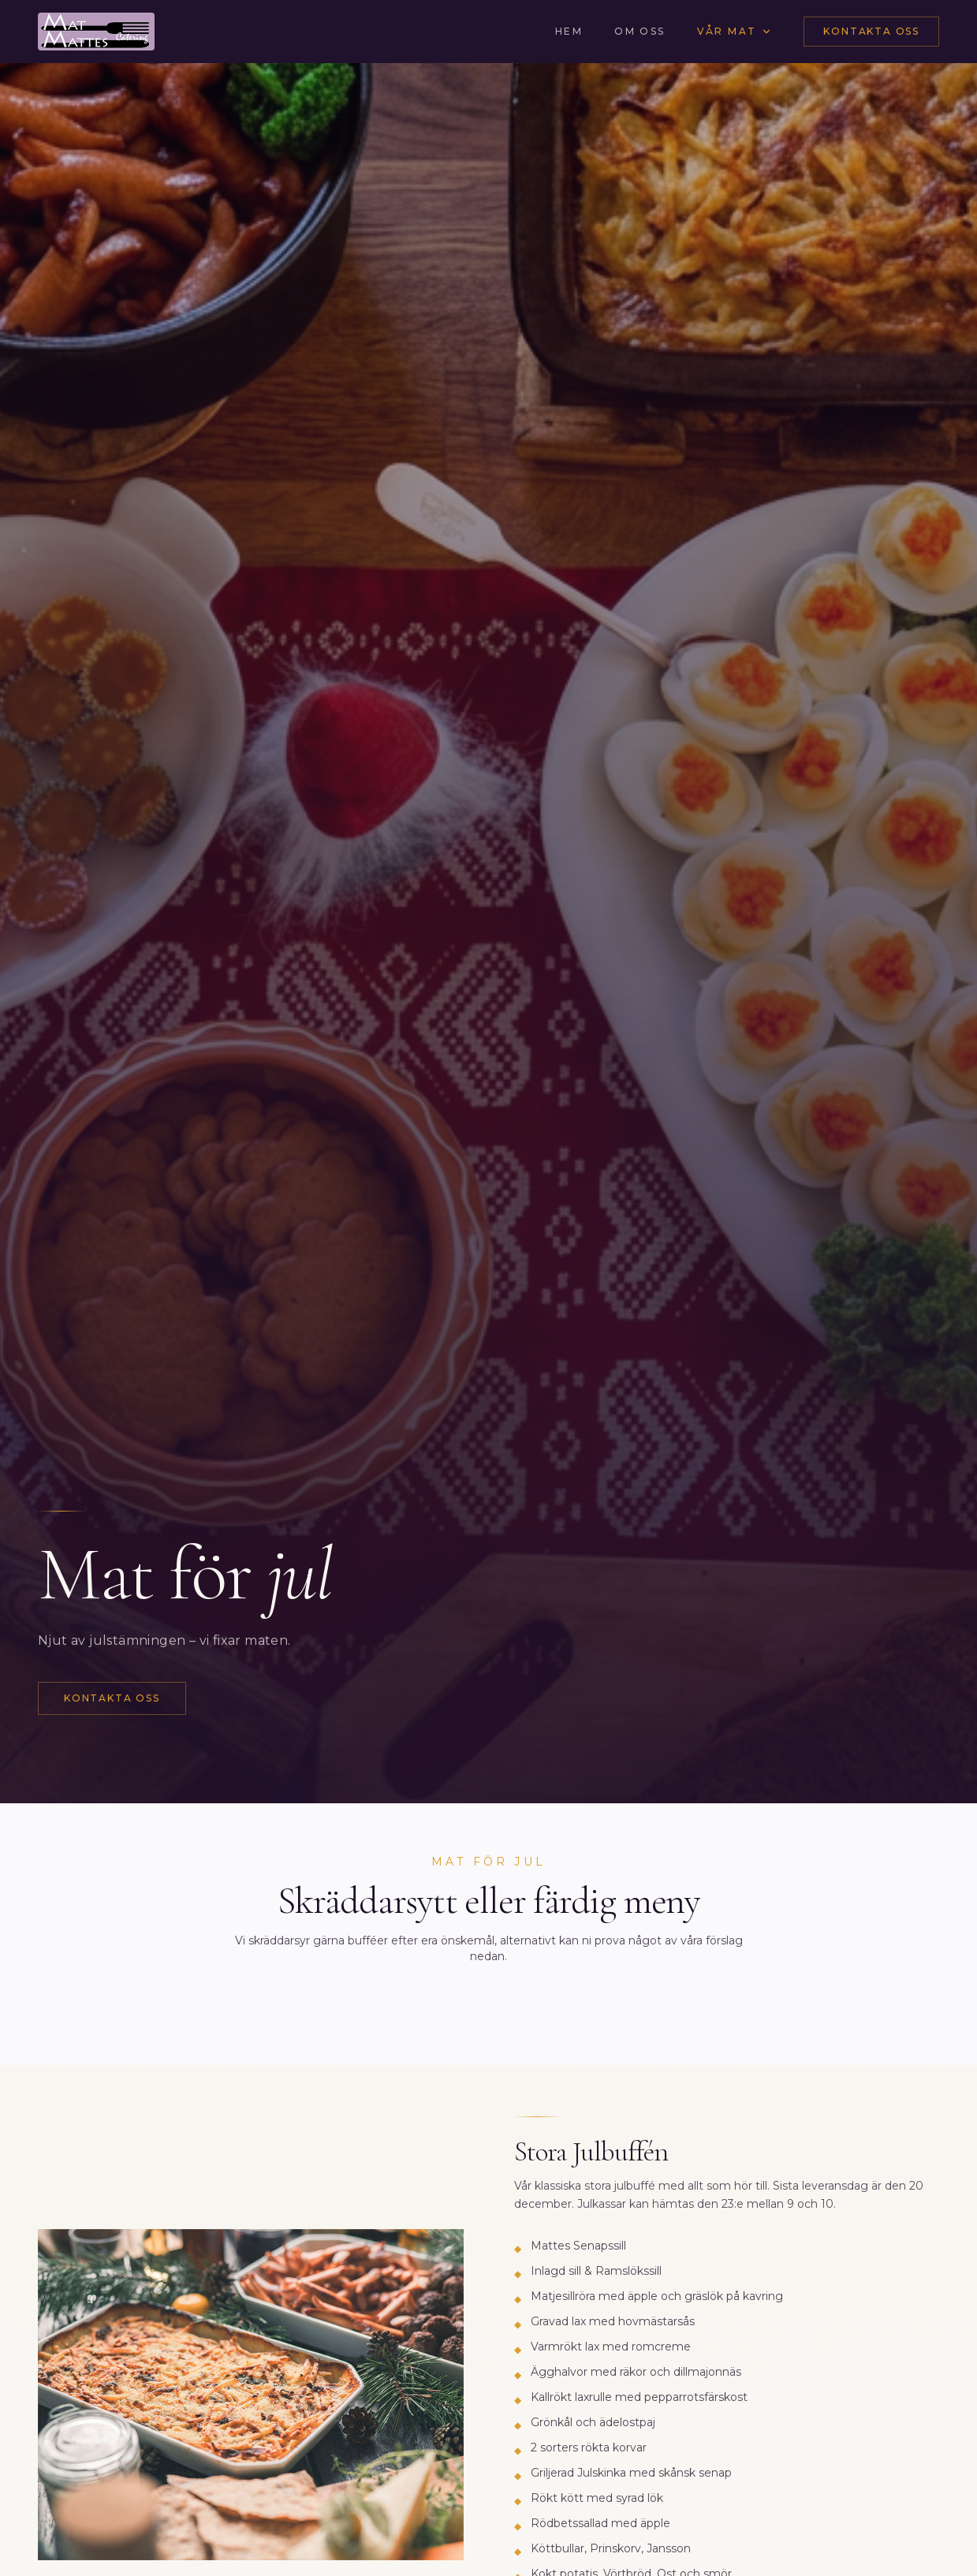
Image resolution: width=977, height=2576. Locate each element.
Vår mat (735, 31)
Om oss (639, 31)
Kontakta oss (871, 31)
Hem (569, 31)
